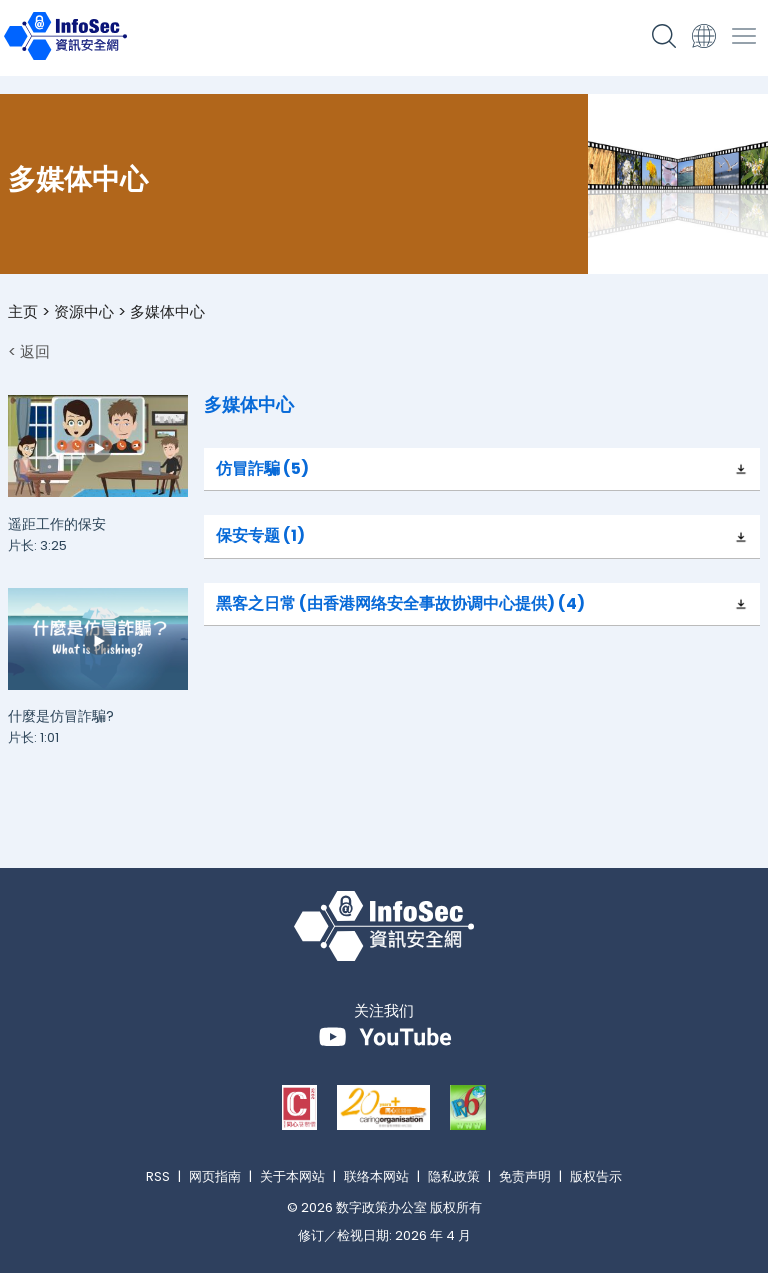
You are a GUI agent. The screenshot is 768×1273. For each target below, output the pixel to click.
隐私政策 (454, 1176)
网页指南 (215, 1176)
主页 (23, 311)
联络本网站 (376, 1176)
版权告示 (596, 1176)
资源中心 (84, 311)
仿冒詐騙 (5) (262, 468)
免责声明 (525, 1176)
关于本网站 (292, 1176)
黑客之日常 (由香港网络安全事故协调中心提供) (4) (400, 603)
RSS (158, 1176)
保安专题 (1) (260, 535)
